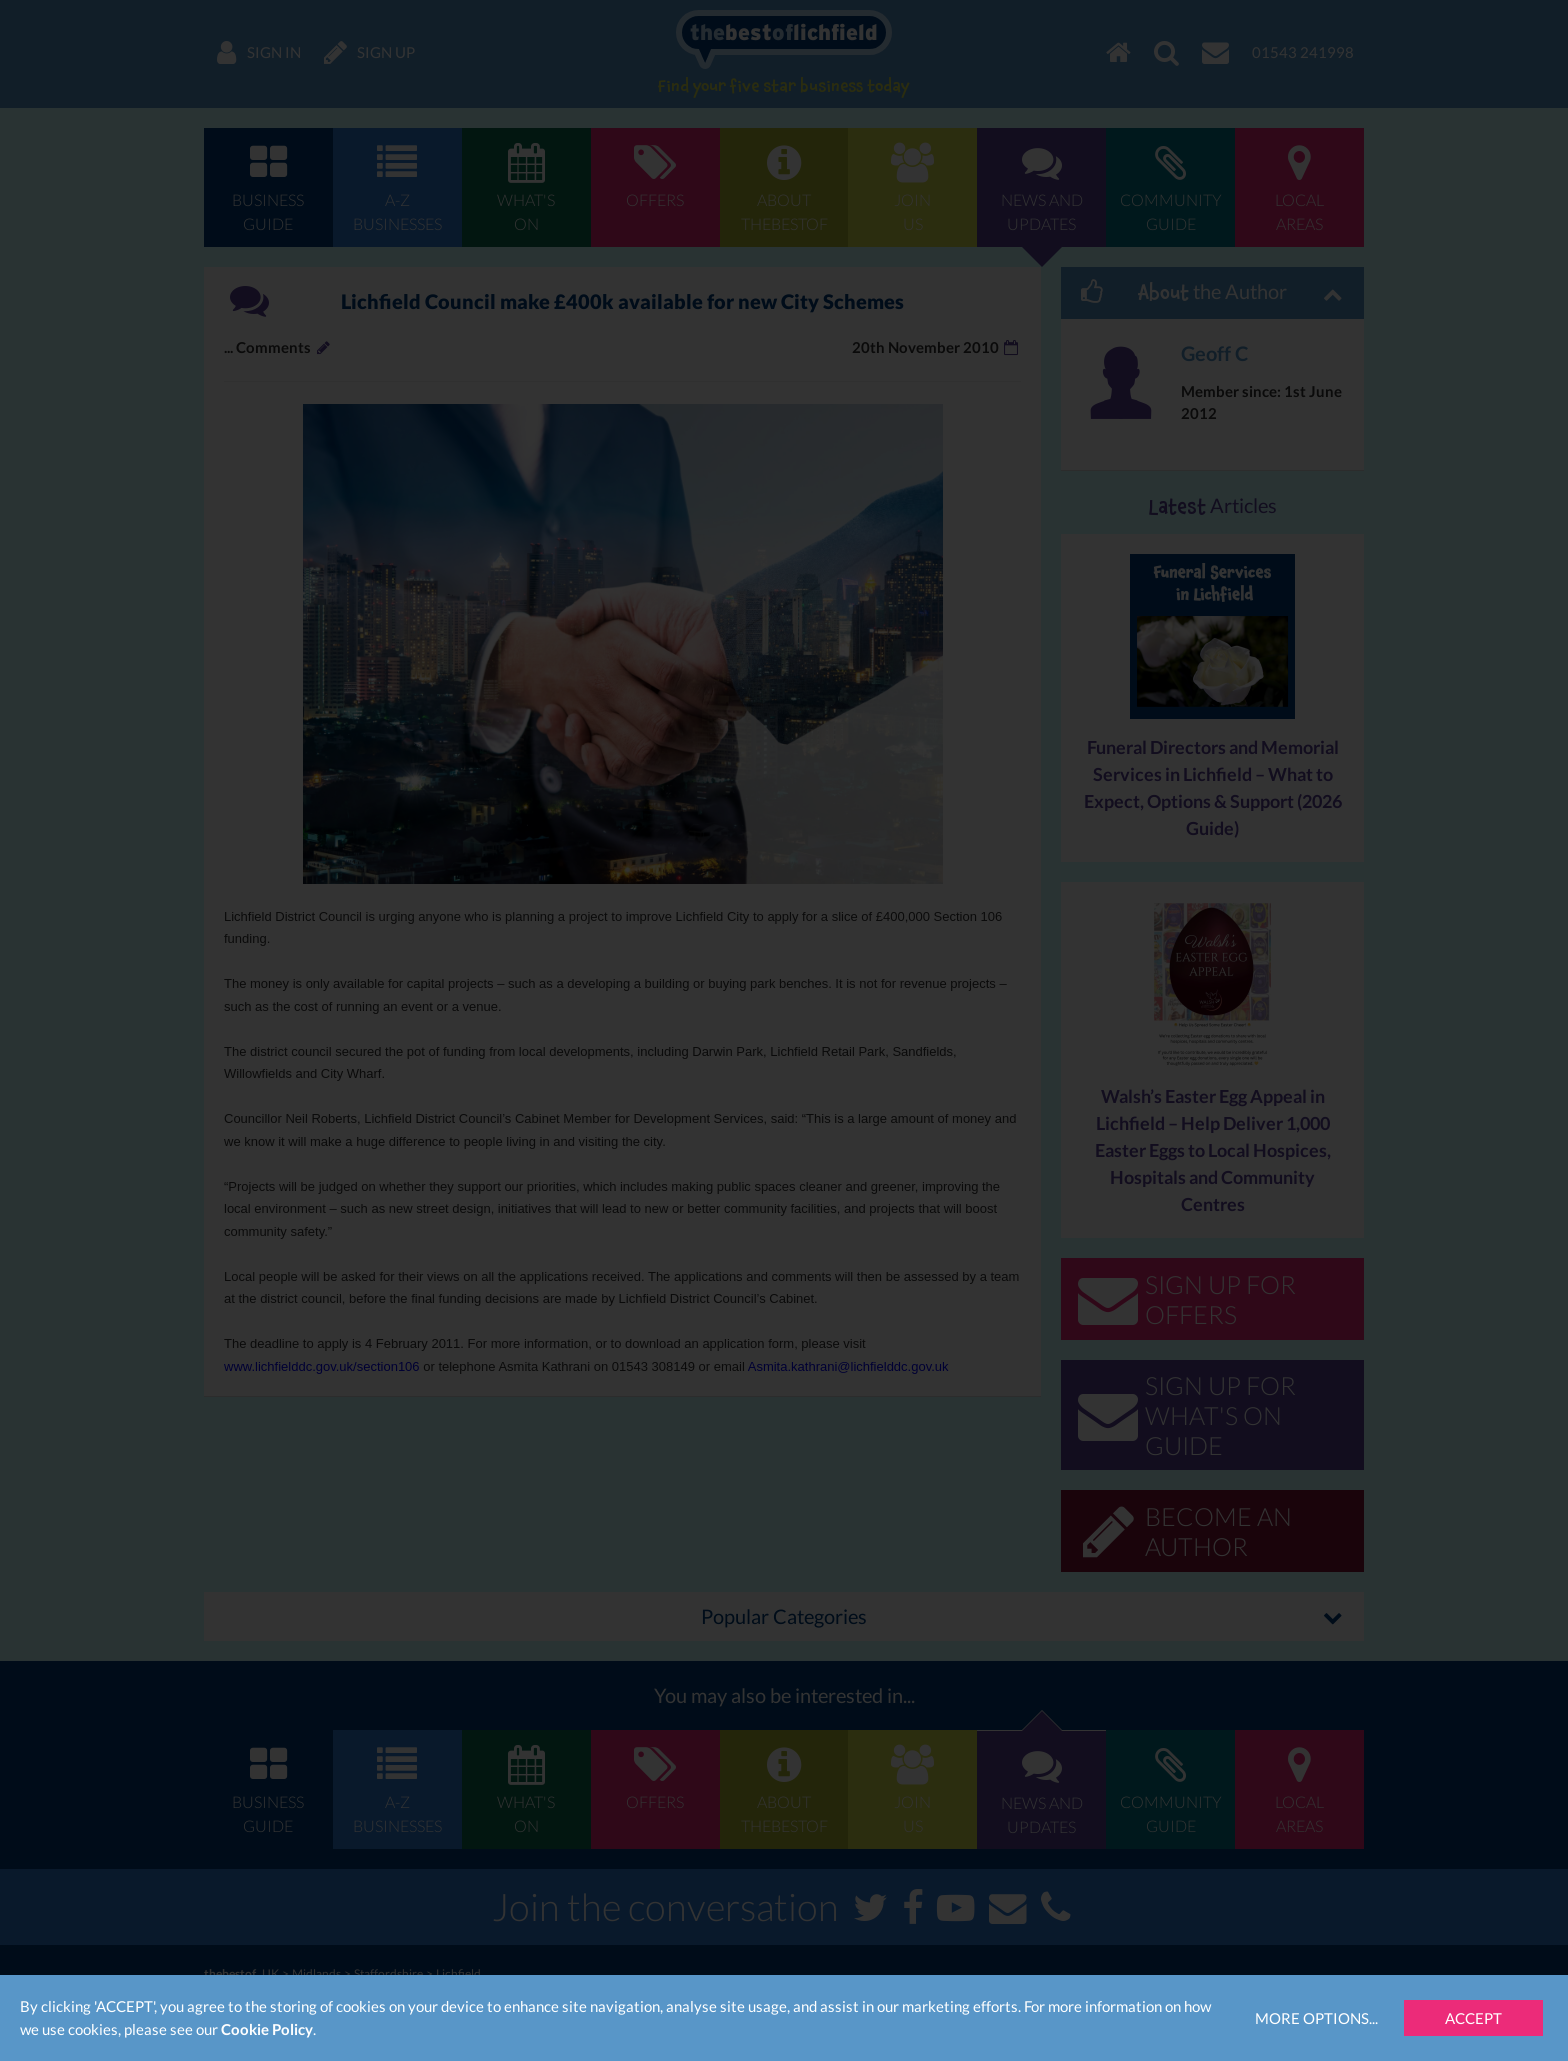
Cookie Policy (267, 2029)
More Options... (1316, 2018)
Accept (1473, 2018)
